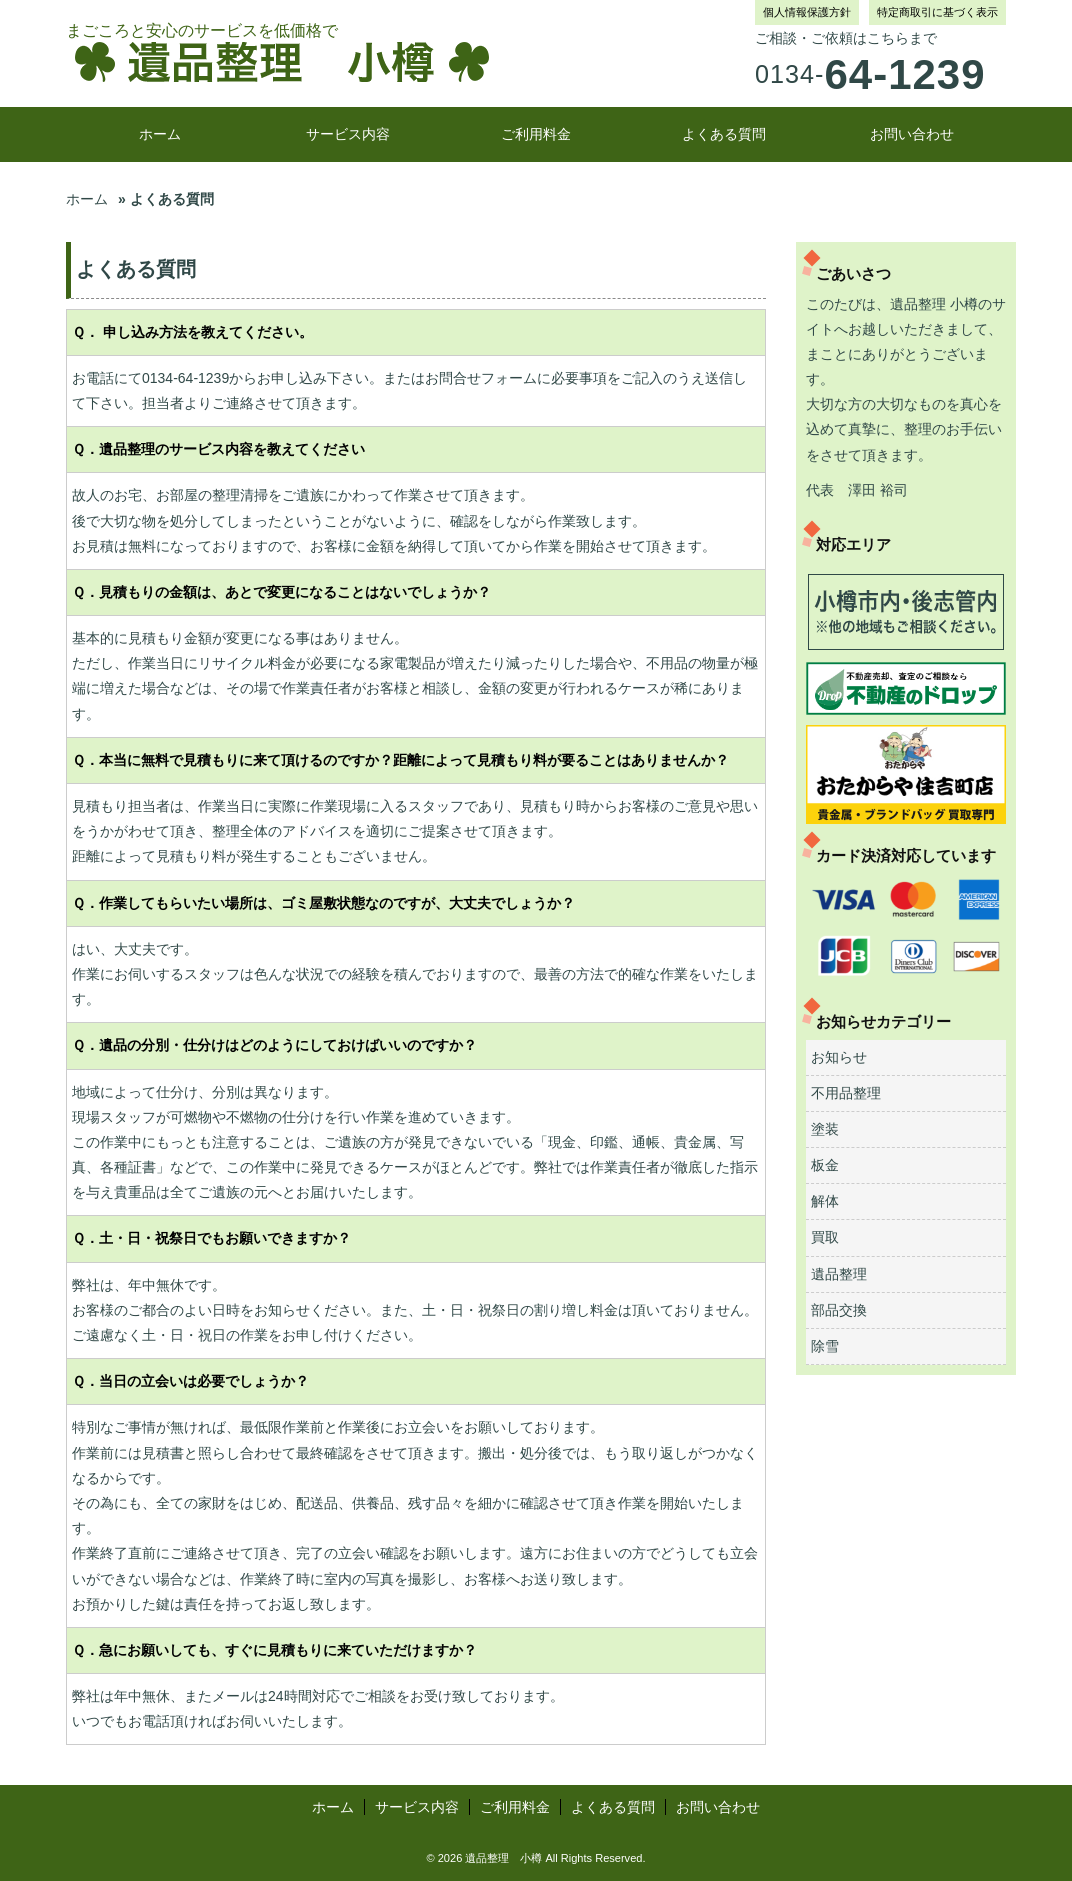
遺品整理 (839, 1274)
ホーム (160, 134)
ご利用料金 (536, 134)
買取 (825, 1237)
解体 (825, 1201)
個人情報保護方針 (807, 12)
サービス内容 (348, 134)
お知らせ (839, 1057)
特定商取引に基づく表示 (937, 12)
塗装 (825, 1129)
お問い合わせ (912, 134)
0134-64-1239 (185, 378)
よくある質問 (724, 134)
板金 (825, 1165)
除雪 (825, 1346)
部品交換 (839, 1310)
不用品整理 (846, 1093)
